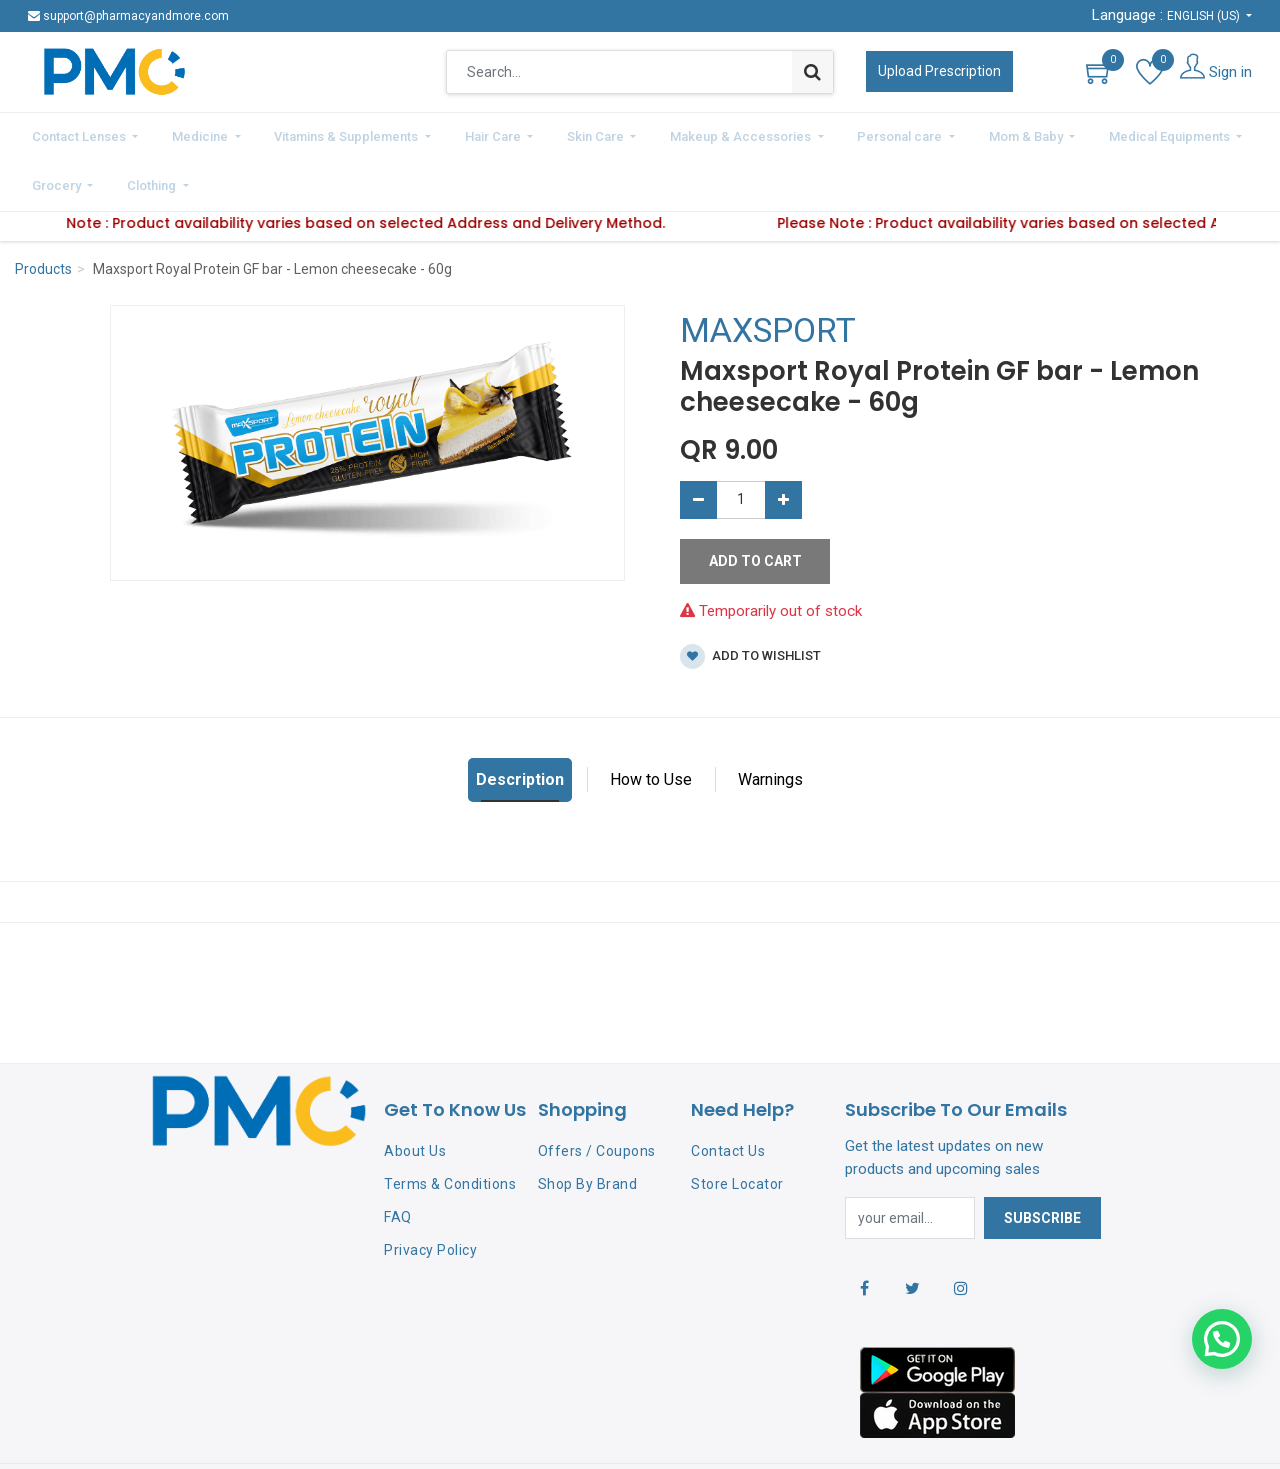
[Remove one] (698, 444)
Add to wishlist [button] (750, 600)
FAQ (398, 1161)
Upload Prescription (939, 71)
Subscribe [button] (1042, 1162)
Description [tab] (520, 723)
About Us (415, 1096)
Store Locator (737, 1128)
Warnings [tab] (770, 723)
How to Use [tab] (651, 723)
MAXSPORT (768, 275)
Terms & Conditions (450, 1128)
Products (43, 214)
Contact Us (728, 1096)
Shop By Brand (588, 1128)
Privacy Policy (430, 1194)
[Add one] (783, 444)
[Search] (812, 72)
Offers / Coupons (597, 1096)
